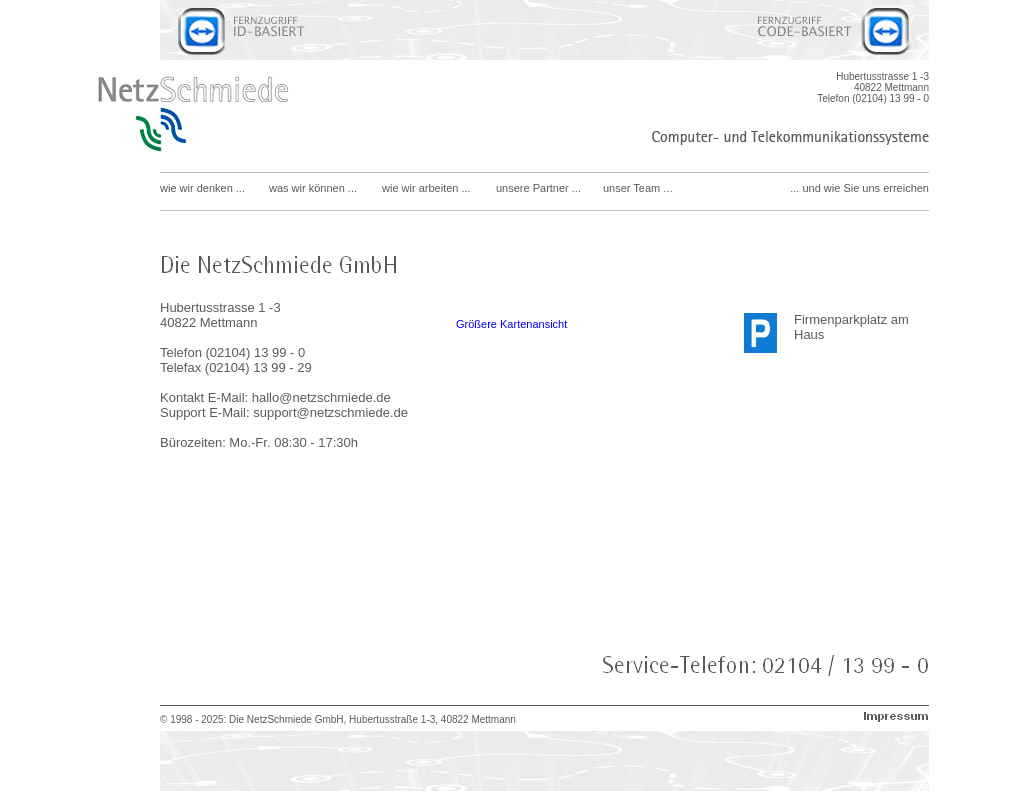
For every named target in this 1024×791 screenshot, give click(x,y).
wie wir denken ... (202, 188)
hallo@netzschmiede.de (321, 397)
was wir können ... (313, 188)
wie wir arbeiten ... (426, 188)
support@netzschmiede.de (330, 412)
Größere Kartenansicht (511, 324)
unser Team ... (638, 188)
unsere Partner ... (538, 188)
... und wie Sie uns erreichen (859, 188)
